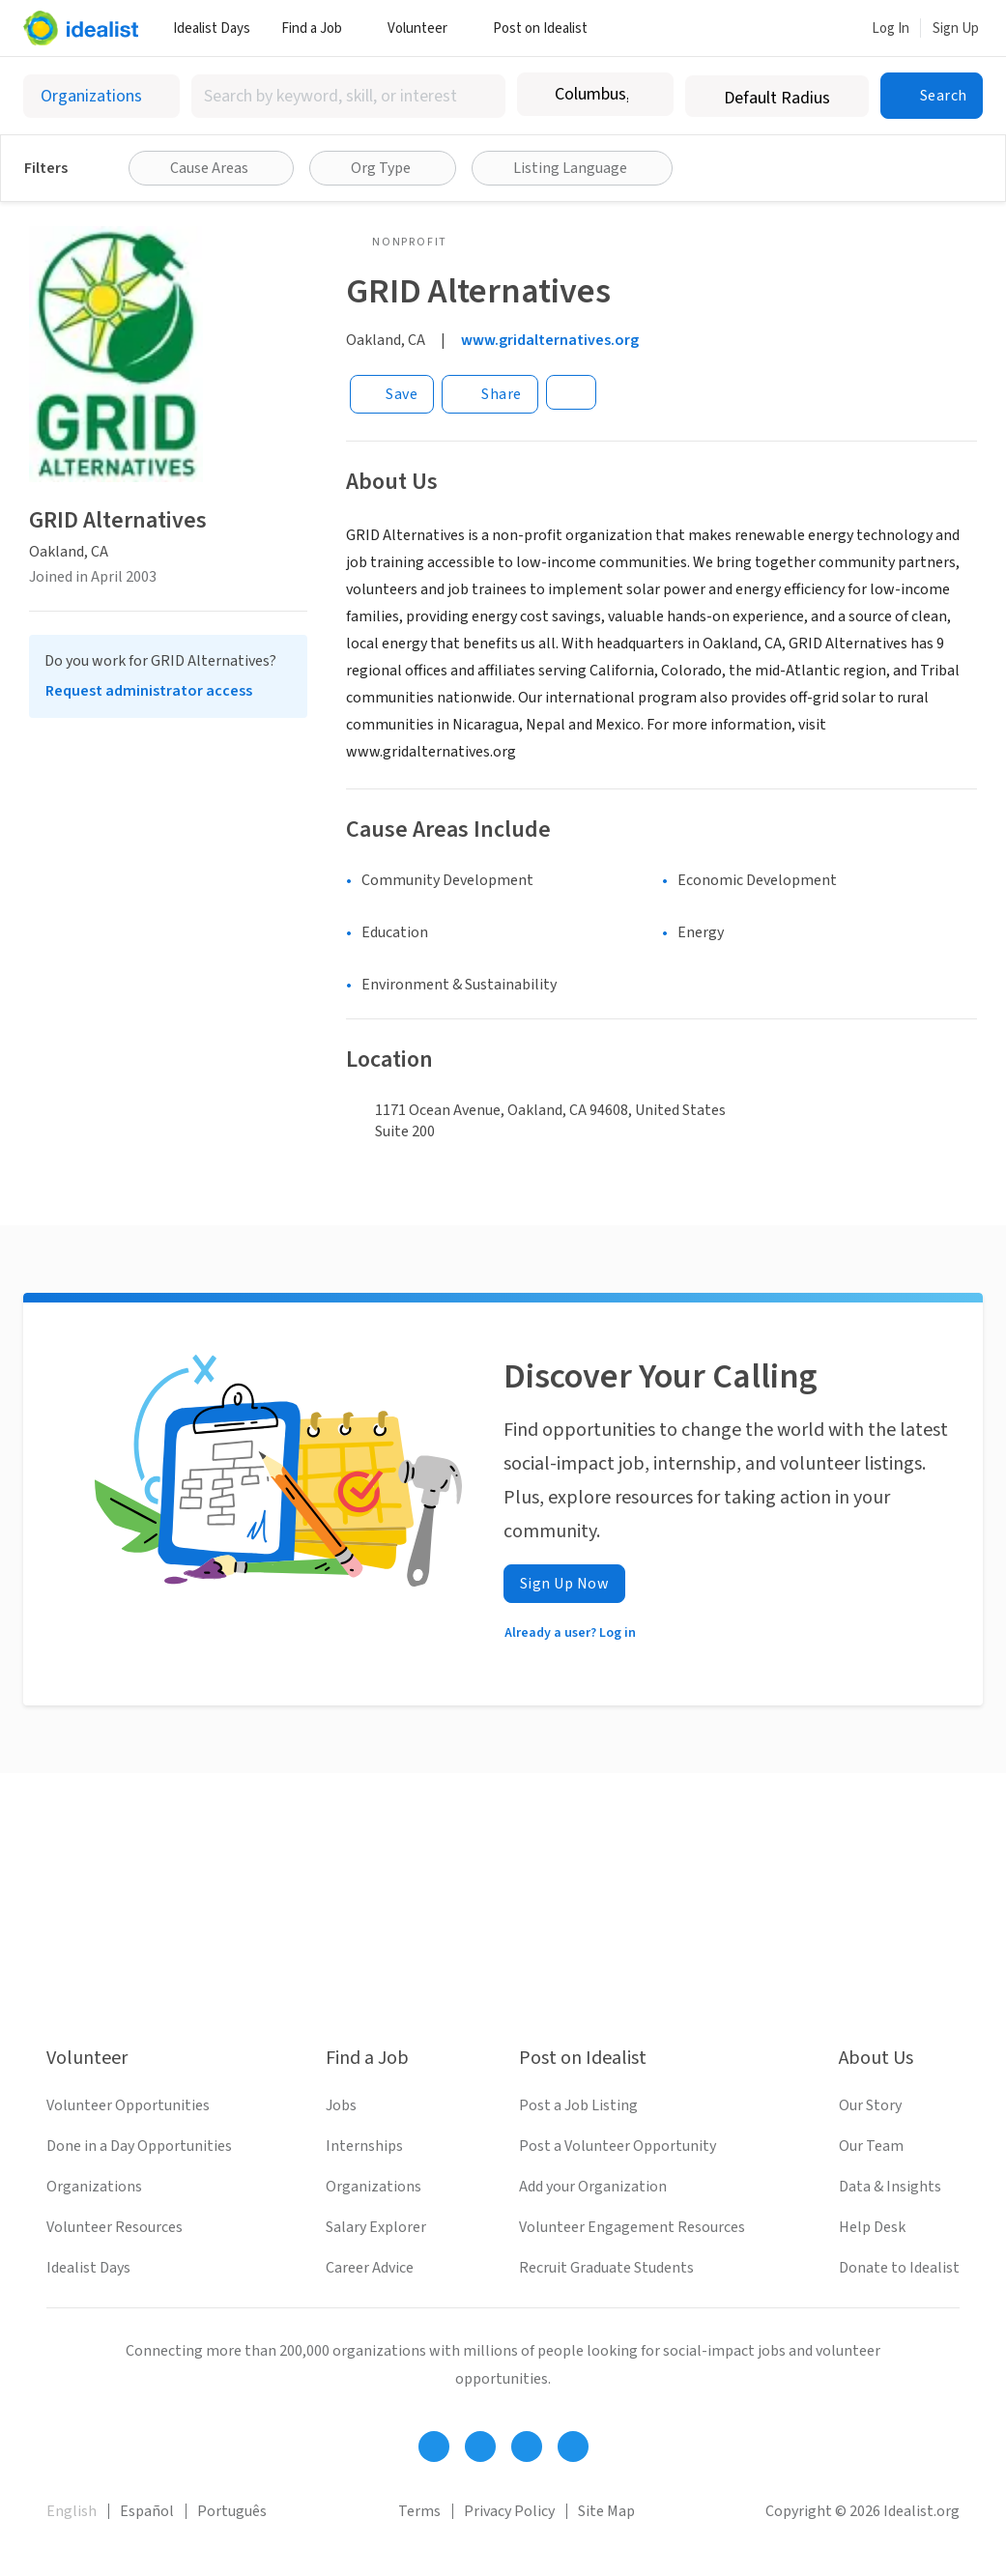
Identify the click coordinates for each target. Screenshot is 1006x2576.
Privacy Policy (509, 2511)
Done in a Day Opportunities (139, 2146)
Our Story (870, 2105)
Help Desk (872, 2227)
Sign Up (956, 28)
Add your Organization (593, 2186)
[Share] (490, 394)
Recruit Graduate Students (606, 2267)
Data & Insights (890, 2186)
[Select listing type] (101, 96)
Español (147, 2511)
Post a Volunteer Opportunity (617, 2146)
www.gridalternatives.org (550, 340)
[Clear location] (646, 94)
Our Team (871, 2146)
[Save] (392, 394)
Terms (419, 2511)
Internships (364, 2146)
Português (232, 2511)
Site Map (606, 2511)
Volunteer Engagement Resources (632, 2227)
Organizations (94, 2186)
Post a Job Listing (578, 2105)
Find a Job (319, 28)
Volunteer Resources (114, 2227)
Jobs (341, 2105)
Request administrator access (148, 690)
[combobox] (348, 96)
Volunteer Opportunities (128, 2105)
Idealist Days (211, 28)
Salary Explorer (376, 2227)
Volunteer (425, 28)
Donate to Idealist (899, 2267)
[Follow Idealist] (433, 2446)
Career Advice (370, 2267)
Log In (890, 28)
